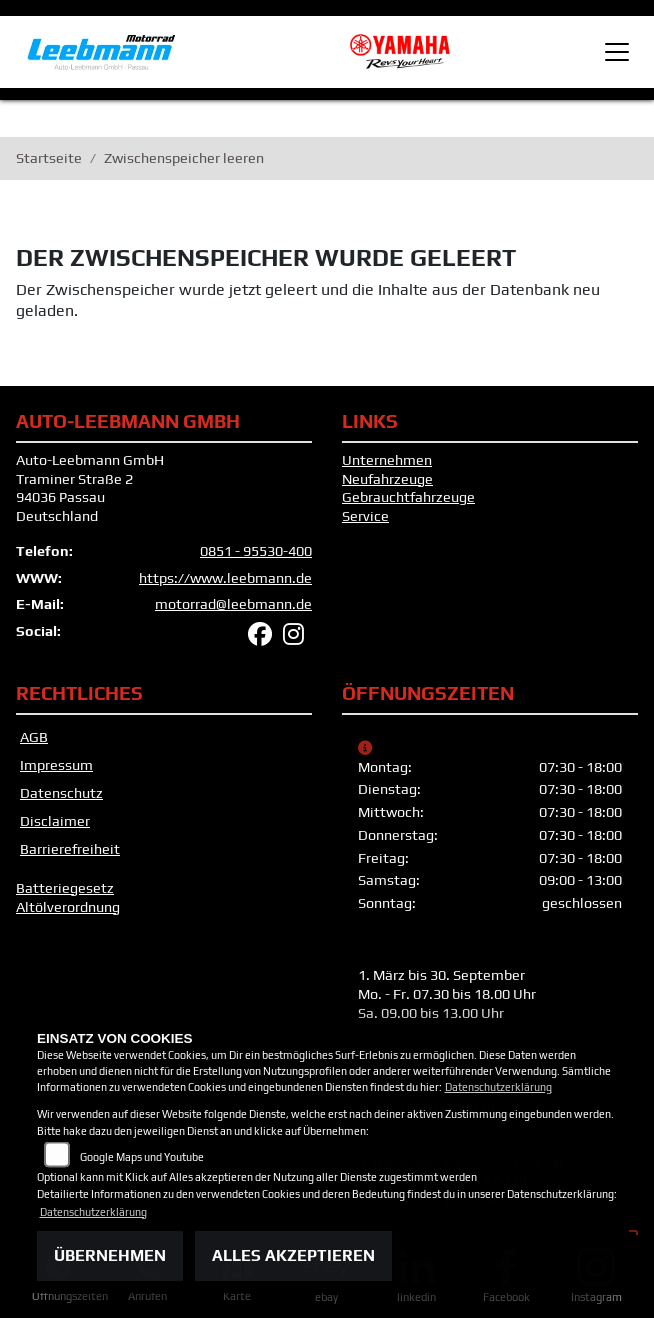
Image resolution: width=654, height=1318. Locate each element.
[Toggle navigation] (617, 52)
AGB (34, 737)
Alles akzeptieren (293, 1255)
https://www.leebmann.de (225, 578)
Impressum (56, 765)
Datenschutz (61, 793)
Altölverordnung (68, 907)
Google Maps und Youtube (142, 1157)
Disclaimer (55, 821)
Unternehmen (387, 460)
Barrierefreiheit (70, 849)
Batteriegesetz (65, 888)
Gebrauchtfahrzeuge (408, 497)
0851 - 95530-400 (256, 551)
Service (365, 516)
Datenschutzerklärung (498, 1087)
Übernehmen (110, 1255)
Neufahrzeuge (387, 479)
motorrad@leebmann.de (233, 604)
